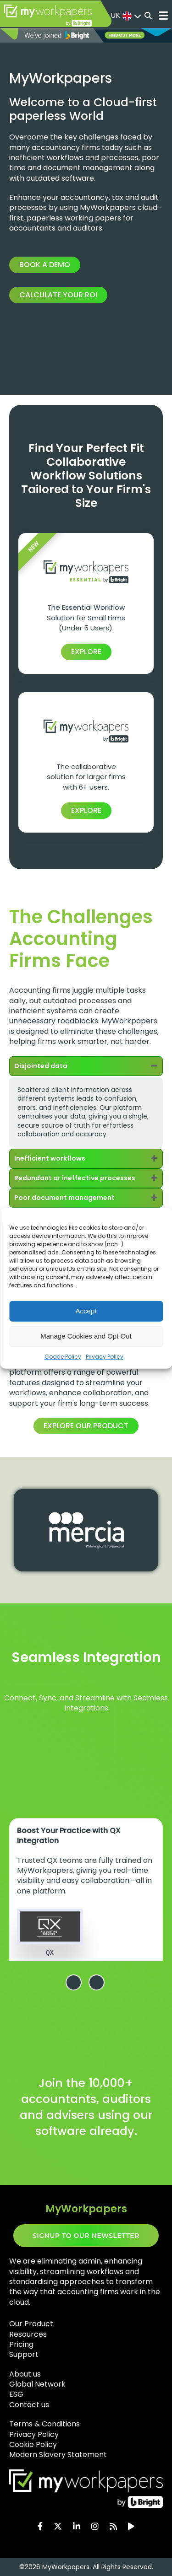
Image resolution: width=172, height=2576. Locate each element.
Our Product (31, 2323)
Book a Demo (44, 264)
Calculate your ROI (58, 295)
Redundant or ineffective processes (74, 1178)
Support (24, 2354)
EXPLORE (86, 651)
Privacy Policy (104, 1356)
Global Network (37, 2384)
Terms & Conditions (44, 2424)
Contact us (29, 2404)
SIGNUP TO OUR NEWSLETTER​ (86, 2236)
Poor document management (64, 1197)
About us (25, 2374)
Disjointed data (40, 1065)
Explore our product (86, 1425)
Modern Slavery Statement (58, 2454)
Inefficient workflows (49, 1158)
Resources (28, 2334)
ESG (16, 2394)
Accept (86, 1311)
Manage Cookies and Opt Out (85, 1336)
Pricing (21, 2344)
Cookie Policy (62, 1356)
